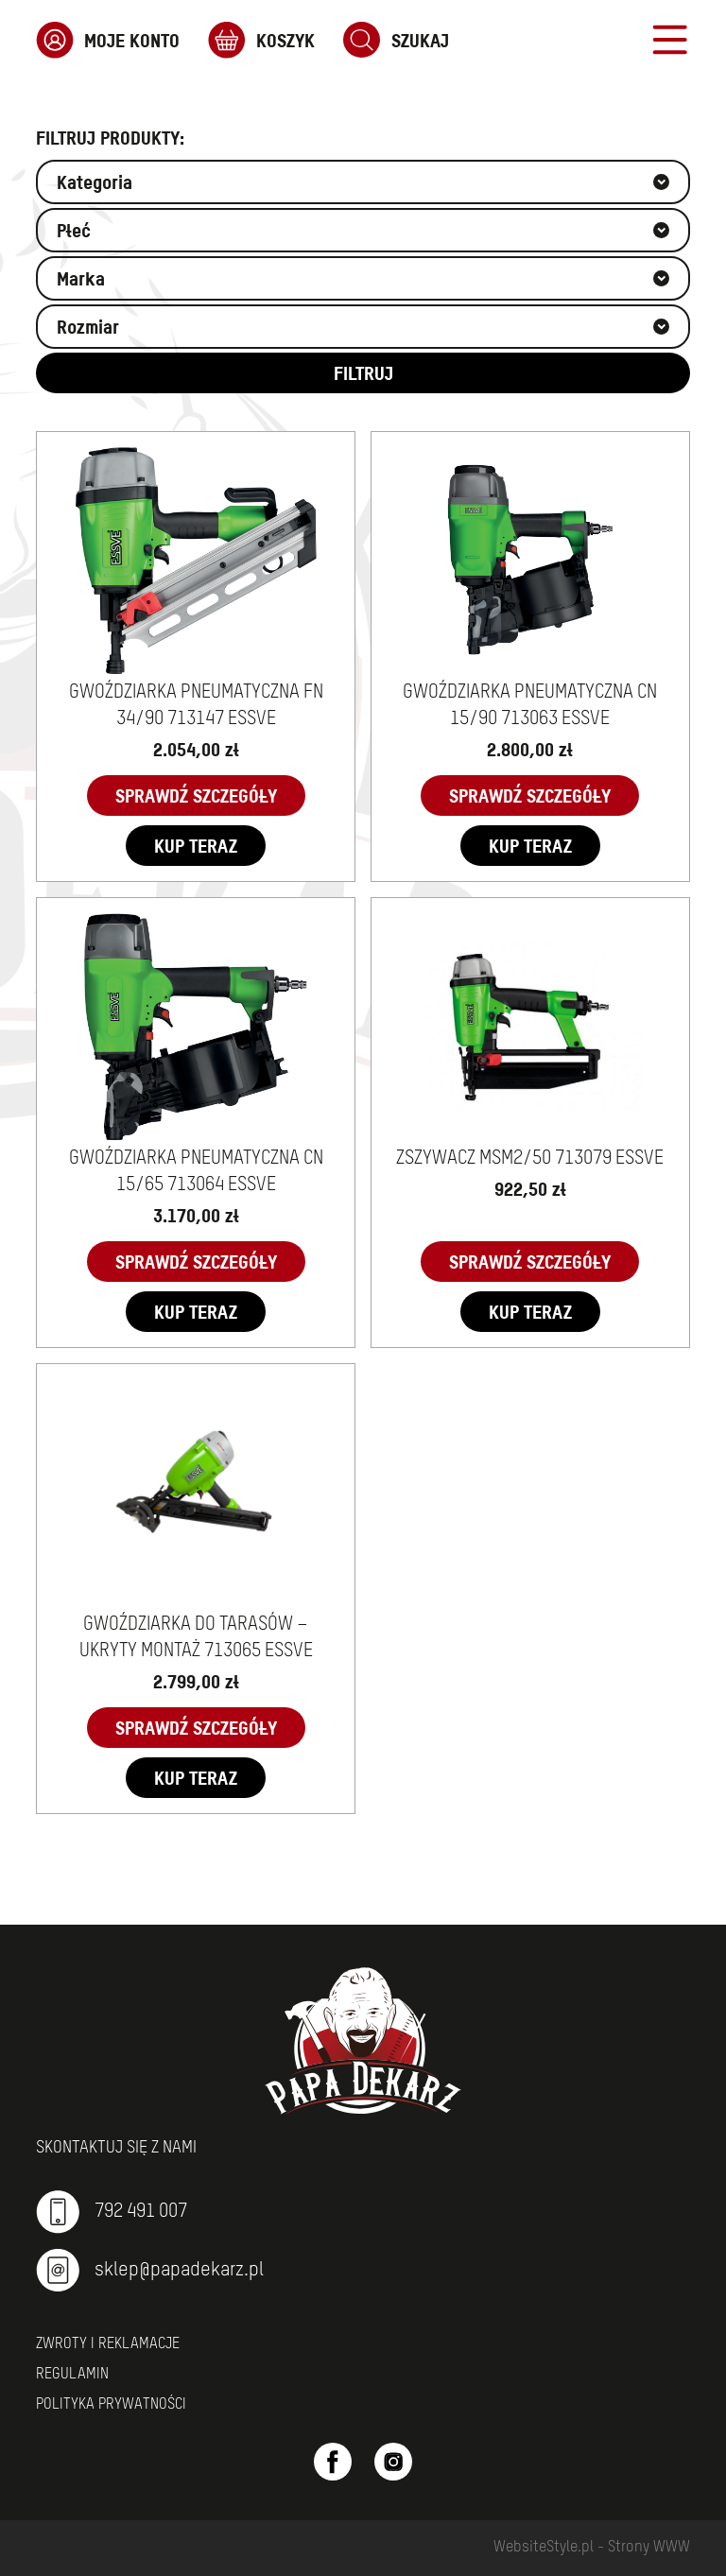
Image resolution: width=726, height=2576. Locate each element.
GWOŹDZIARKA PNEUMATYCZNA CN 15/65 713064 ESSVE (196, 1172)
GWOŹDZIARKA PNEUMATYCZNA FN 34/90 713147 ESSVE (196, 706)
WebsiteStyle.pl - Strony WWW (591, 2547)
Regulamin (72, 2374)
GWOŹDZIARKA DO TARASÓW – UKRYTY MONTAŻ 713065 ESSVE (196, 1638)
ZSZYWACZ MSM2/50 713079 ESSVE (530, 1159)
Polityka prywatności (111, 2404)
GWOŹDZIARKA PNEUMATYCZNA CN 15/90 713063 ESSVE (530, 706)
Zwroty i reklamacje (108, 2344)
